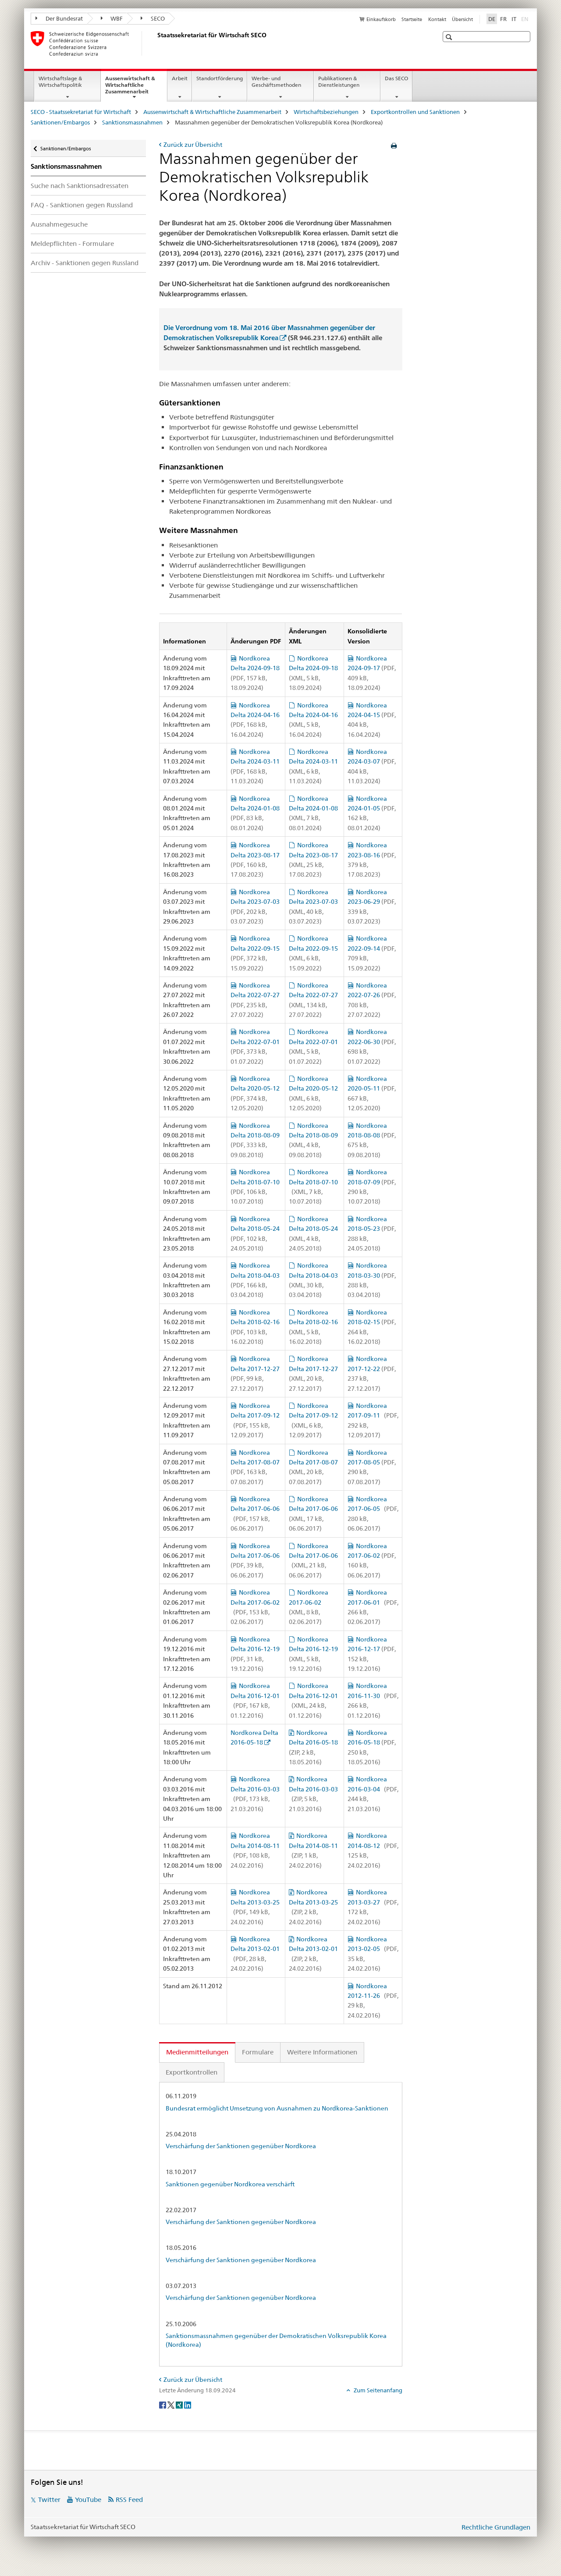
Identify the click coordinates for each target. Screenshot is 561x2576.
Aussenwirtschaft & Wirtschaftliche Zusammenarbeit (136, 87)
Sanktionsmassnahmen (132, 122)
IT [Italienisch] (513, 18)
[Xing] (180, 2404)
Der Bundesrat (59, 18)
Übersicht (462, 19)
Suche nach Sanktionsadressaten (79, 185)
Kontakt (437, 19)
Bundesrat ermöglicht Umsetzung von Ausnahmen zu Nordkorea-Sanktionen (277, 2108)
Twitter (49, 2499)
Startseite (411, 19)
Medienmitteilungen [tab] (197, 2052)
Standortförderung (219, 78)
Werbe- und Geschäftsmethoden (276, 81)
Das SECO (396, 78)
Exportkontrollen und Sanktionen (415, 111)
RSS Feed (129, 2499)
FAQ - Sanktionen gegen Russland (82, 205)
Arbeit (180, 78)
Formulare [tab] (257, 2052)
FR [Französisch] (503, 18)
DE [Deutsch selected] (491, 18)
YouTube (88, 2499)
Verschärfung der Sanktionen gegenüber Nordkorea (241, 2146)
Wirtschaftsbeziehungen (326, 111)
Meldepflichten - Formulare (72, 243)
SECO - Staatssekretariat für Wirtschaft (81, 111)
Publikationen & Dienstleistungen (338, 81)
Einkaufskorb (381, 19)
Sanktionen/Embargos (60, 122)
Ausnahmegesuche (59, 224)
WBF (112, 18)
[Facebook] (163, 2404)
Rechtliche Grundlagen (496, 2527)
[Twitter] (171, 2404)
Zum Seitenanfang (377, 2390)
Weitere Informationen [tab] (322, 2052)
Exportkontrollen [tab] (191, 2072)
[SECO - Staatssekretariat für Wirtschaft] (155, 43)
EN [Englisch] (525, 18)
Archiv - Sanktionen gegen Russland (84, 263)
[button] (450, 37)
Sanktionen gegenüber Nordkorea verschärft (230, 2184)
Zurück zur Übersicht (192, 144)
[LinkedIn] (187, 2404)
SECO (153, 18)
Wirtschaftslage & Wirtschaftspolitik (60, 81)
